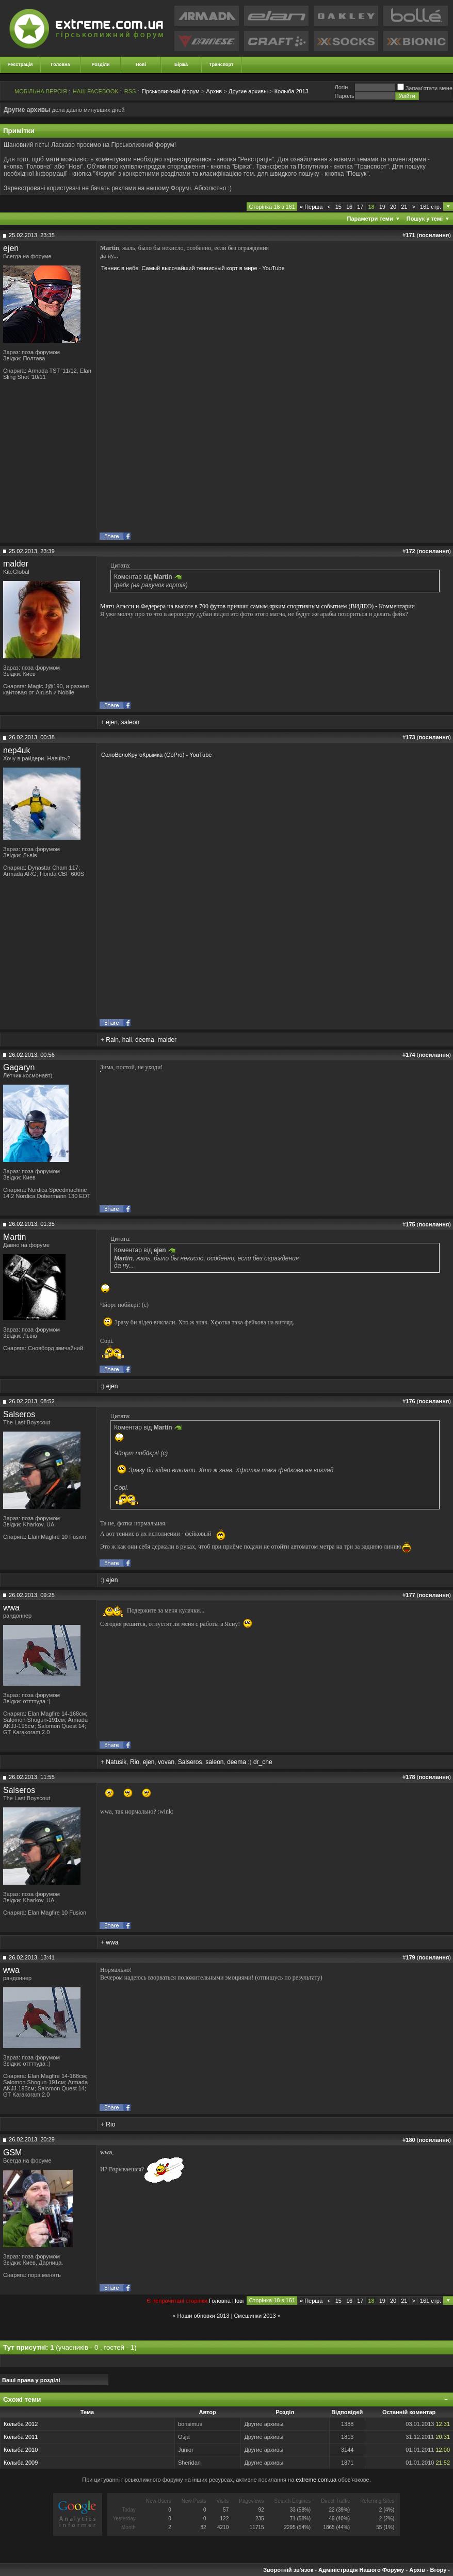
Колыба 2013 (291, 91)
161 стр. (430, 207)
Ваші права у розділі (31, 2380)
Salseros (19, 1414)
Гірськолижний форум (171, 91)
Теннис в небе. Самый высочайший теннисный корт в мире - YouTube (193, 268)
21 (404, 207)
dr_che (262, 1762)
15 (338, 207)
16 (349, 207)
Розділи (100, 64)
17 (360, 207)
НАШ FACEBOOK (96, 91)
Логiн (341, 87)
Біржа (181, 64)
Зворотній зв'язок (288, 2570)
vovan (166, 1762)
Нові (141, 64)
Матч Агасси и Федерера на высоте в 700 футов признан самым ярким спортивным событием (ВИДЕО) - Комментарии (257, 606)
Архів (417, 2570)
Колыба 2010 (21, 2450)
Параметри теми (370, 218)
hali (127, 1039)
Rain (112, 1039)
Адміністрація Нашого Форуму (361, 2570)
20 (393, 207)
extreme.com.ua (316, 2480)
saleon (130, 722)
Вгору (438, 2570)
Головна (60, 64)
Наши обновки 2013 (203, 2316)
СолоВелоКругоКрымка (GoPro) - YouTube (156, 755)
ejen (11, 248)
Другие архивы (248, 91)
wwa (11, 1607)
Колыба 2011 (21, 2437)
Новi (238, 2301)
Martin (14, 1237)
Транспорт (221, 64)
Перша (311, 207)
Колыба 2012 (21, 2424)
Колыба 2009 (21, 2462)
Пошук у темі (425, 218)
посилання (433, 235)
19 (382, 207)
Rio (134, 1762)
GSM (12, 2152)
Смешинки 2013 (255, 2316)
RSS (130, 91)
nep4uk (16, 750)
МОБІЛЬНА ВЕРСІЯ (40, 91)
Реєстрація (20, 64)
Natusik (116, 1762)
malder (15, 563)
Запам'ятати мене (424, 88)
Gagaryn (19, 1067)
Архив (214, 91)
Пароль (344, 96)
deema (144, 1039)
